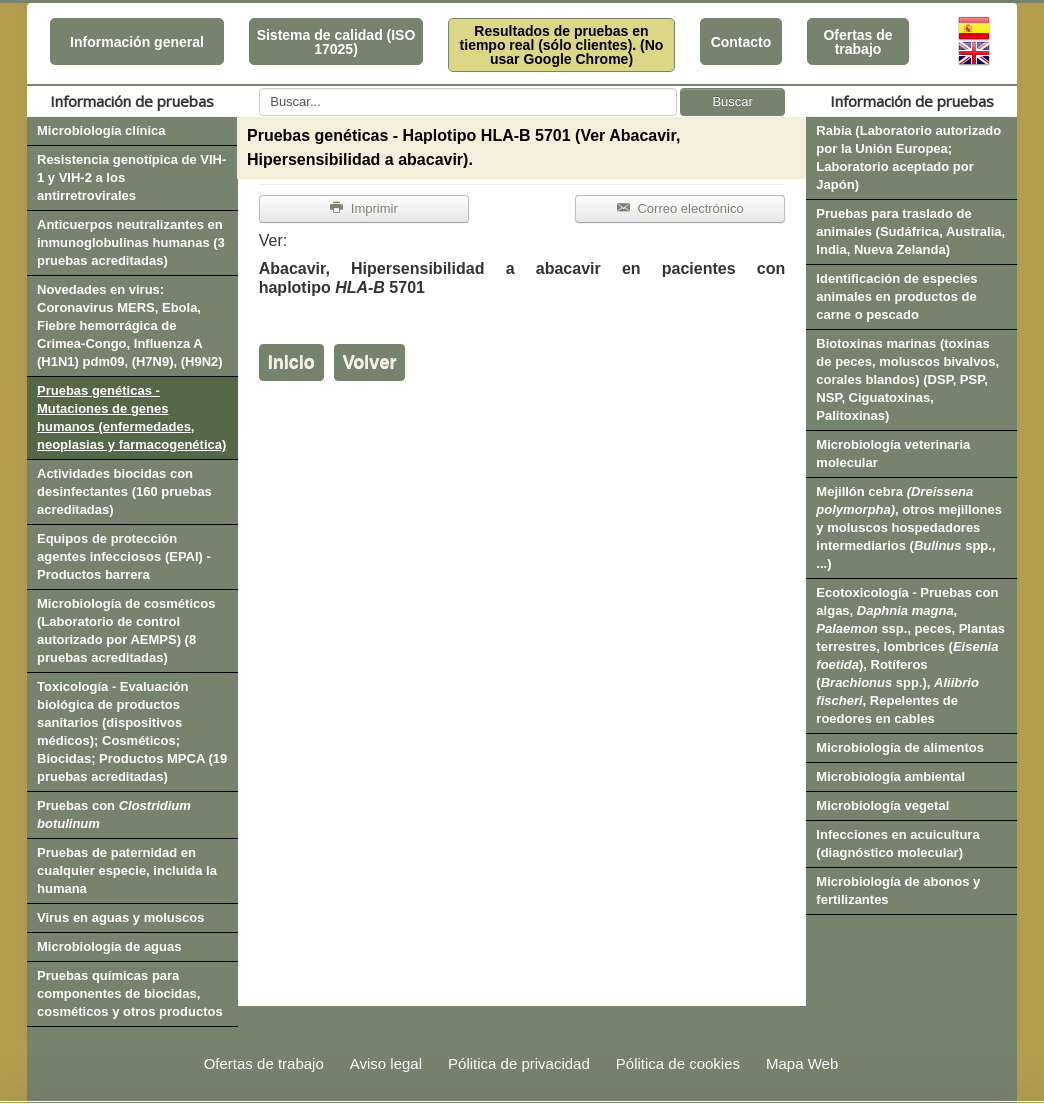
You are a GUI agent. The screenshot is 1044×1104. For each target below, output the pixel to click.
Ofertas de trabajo (857, 42)
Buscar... (259, 88)
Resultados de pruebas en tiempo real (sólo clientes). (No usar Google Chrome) (562, 45)
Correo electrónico (680, 208)
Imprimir (364, 208)
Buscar (732, 101)
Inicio (291, 362)
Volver (370, 362)
